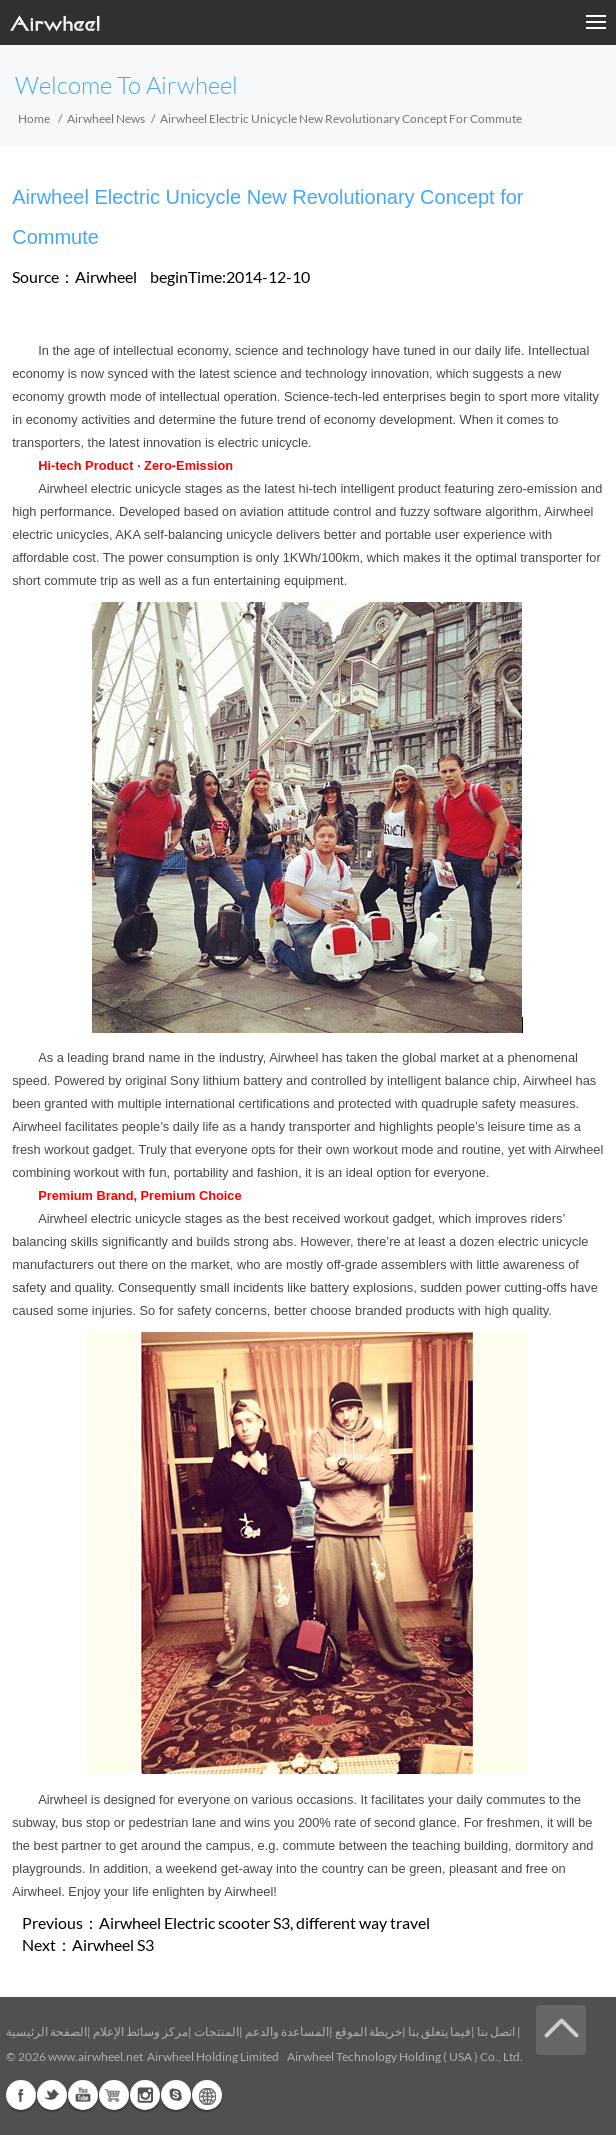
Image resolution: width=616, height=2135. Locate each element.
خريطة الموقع (368, 2031)
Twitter (52, 2095)
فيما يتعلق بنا (439, 2031)
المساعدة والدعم (287, 2031)
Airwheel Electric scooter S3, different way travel (264, 1922)
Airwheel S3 (113, 1944)
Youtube (83, 2095)
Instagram (145, 2095)
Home (34, 118)
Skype (176, 2095)
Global (207, 2095)
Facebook (21, 2095)
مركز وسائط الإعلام (140, 2031)
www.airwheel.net (95, 2056)
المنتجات (216, 2031)
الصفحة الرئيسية (46, 2031)
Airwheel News (106, 118)
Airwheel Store (114, 2095)
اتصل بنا (496, 2031)
